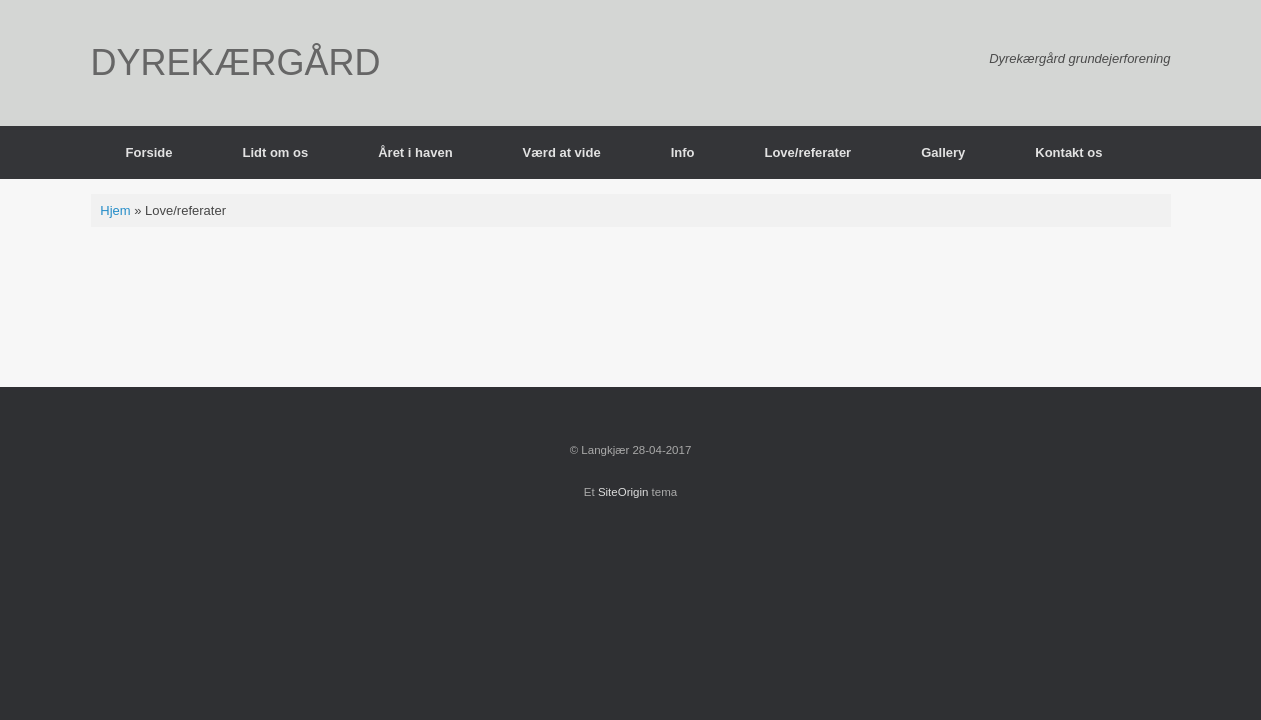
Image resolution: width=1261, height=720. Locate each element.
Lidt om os (275, 152)
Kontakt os (1068, 152)
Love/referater (807, 152)
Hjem (115, 210)
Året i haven (415, 152)
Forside (149, 152)
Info (683, 152)
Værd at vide (562, 152)
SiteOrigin (623, 492)
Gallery (943, 152)
